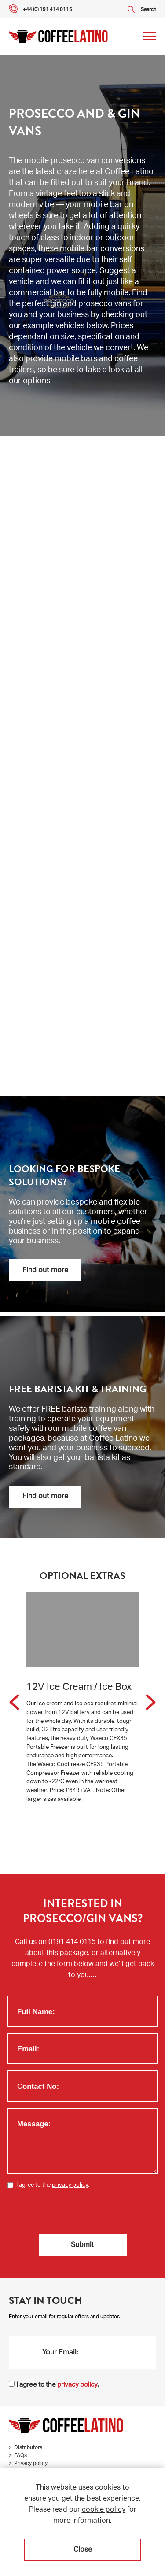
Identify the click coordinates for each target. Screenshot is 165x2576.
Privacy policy (31, 2463)
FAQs (20, 2455)
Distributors (28, 2447)
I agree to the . (52, 2185)
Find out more (45, 1271)
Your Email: (60, 2353)
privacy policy (70, 2185)
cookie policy (103, 2510)
